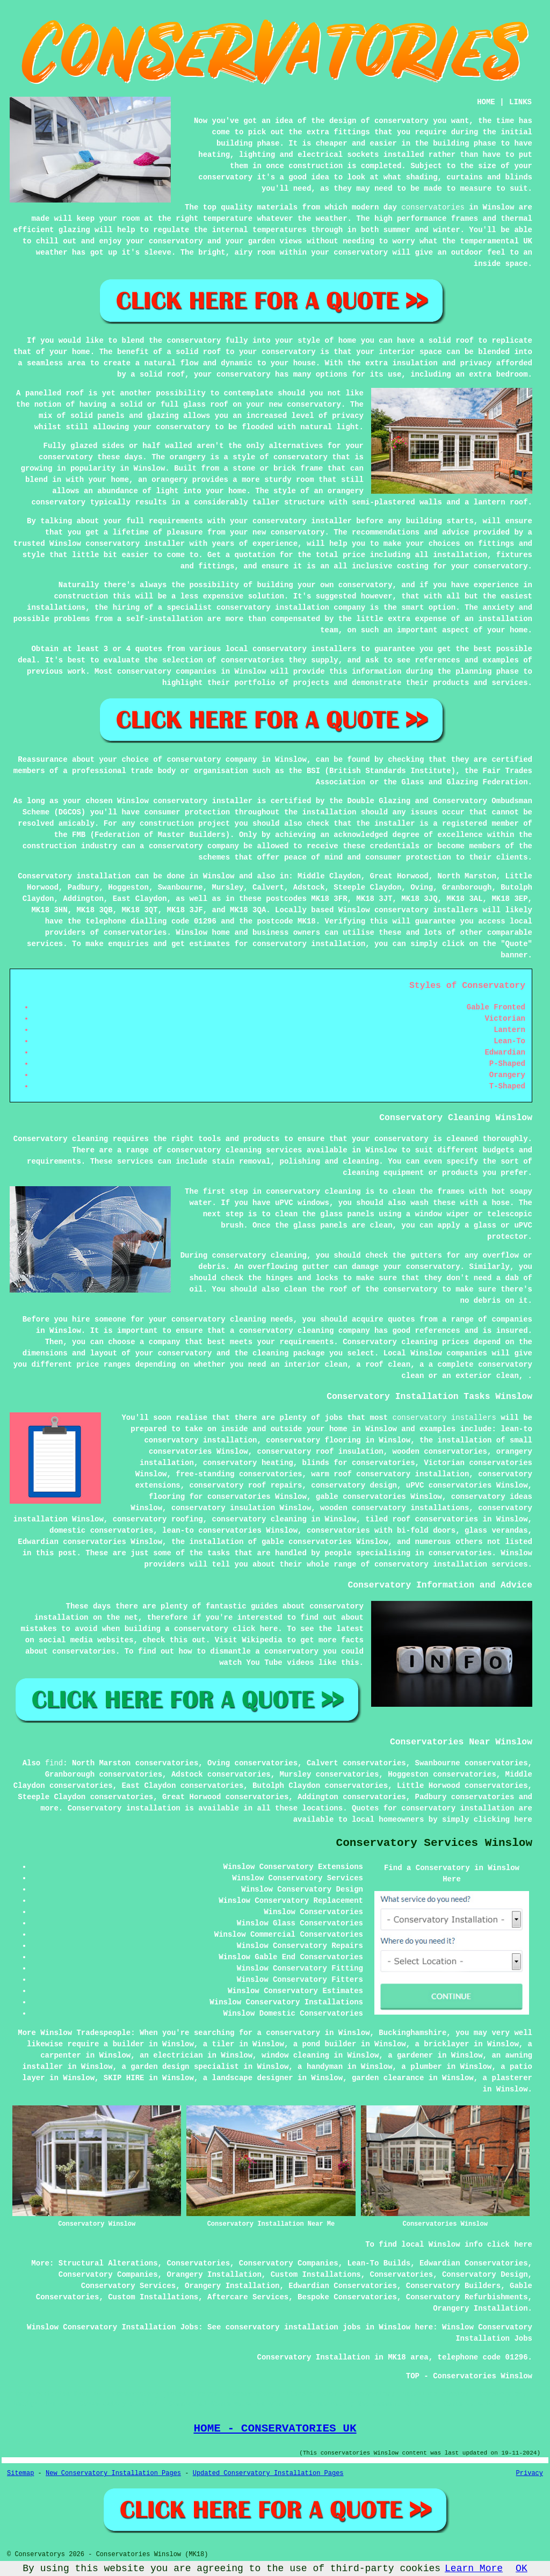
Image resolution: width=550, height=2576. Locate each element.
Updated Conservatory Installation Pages (268, 2473)
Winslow (219, 876)
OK (521, 2568)
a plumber (421, 2066)
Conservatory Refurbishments (467, 2297)
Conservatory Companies (288, 2263)
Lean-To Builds (379, 2263)
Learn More (474, 2568)
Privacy (529, 2473)
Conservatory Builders (453, 2286)
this (179, 1640)
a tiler (219, 2044)
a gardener (410, 2055)
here (523, 1819)
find (54, 1763)
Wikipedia (262, 1640)
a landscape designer (248, 2078)
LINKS (520, 102)
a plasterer (507, 2078)
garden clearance (388, 2078)
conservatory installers (444, 1417)
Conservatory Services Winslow (434, 1843)
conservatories (433, 207)
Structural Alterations (108, 2263)
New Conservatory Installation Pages (113, 2473)
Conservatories (198, 2263)
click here (255, 1629)
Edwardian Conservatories (473, 2263)
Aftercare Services (247, 2297)
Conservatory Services (128, 2286)
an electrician (171, 2055)
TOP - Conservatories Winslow (469, 2376)
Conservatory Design (485, 2274)
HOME (486, 102)
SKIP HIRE (124, 2078)
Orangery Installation (214, 2274)
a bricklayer (442, 2044)
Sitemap (20, 2473)
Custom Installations (316, 2274)
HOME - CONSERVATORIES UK (274, 2428)
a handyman (320, 2066)
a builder (124, 2044)
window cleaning (295, 2055)
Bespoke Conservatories (347, 2297)
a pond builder (325, 2044)
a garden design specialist (179, 2066)
